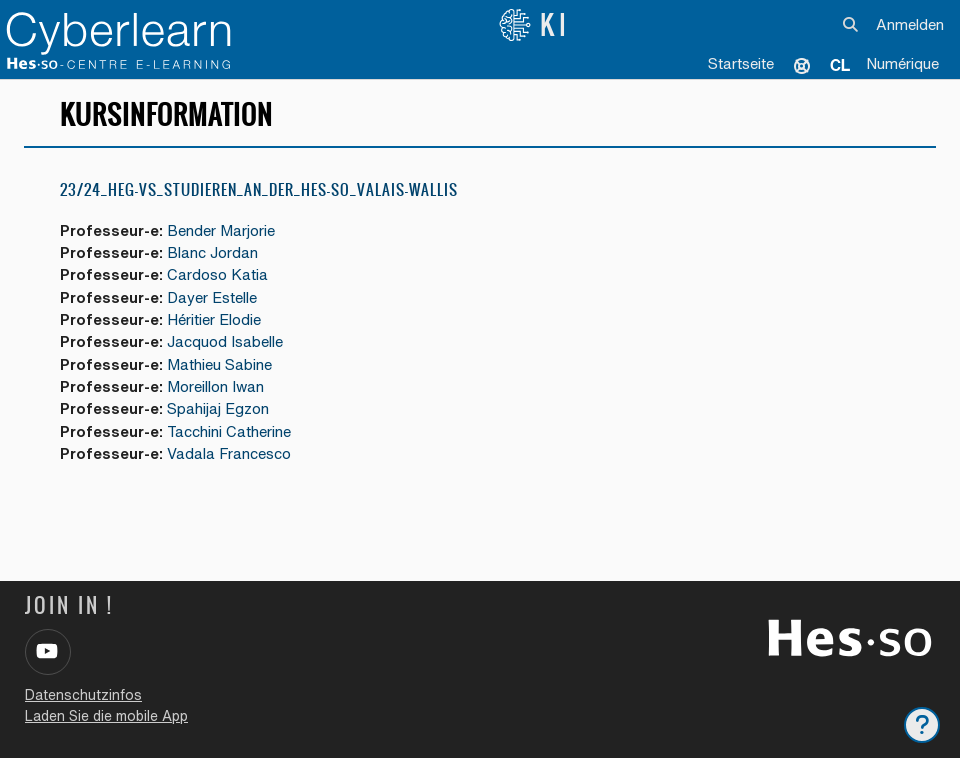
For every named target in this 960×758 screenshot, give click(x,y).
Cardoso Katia (217, 274)
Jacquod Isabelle (225, 341)
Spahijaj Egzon (218, 408)
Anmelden (910, 24)
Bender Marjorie (221, 230)
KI (534, 25)
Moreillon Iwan (215, 386)
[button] (851, 25)
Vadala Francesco (229, 453)
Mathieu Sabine (219, 364)
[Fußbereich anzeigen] (922, 725)
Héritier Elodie (214, 319)
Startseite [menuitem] (741, 63)
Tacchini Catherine (229, 431)
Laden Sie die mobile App (106, 716)
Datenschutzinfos (83, 695)
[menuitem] (840, 65)
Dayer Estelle (212, 297)
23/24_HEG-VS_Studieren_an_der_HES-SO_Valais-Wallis (259, 189)
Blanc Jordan (212, 252)
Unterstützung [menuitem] (802, 65)
